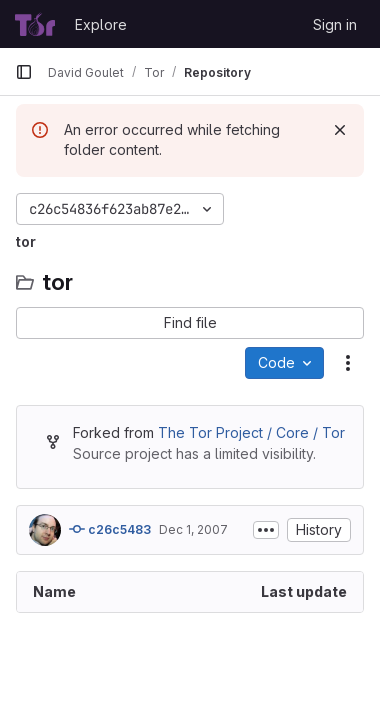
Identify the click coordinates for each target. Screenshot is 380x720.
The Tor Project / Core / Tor (251, 432)
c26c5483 (110, 529)
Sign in (335, 24)
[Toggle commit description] (266, 530)
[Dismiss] (340, 130)
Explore (101, 24)
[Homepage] (35, 24)
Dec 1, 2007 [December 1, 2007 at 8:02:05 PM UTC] (193, 529)
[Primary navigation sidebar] (24, 72)
